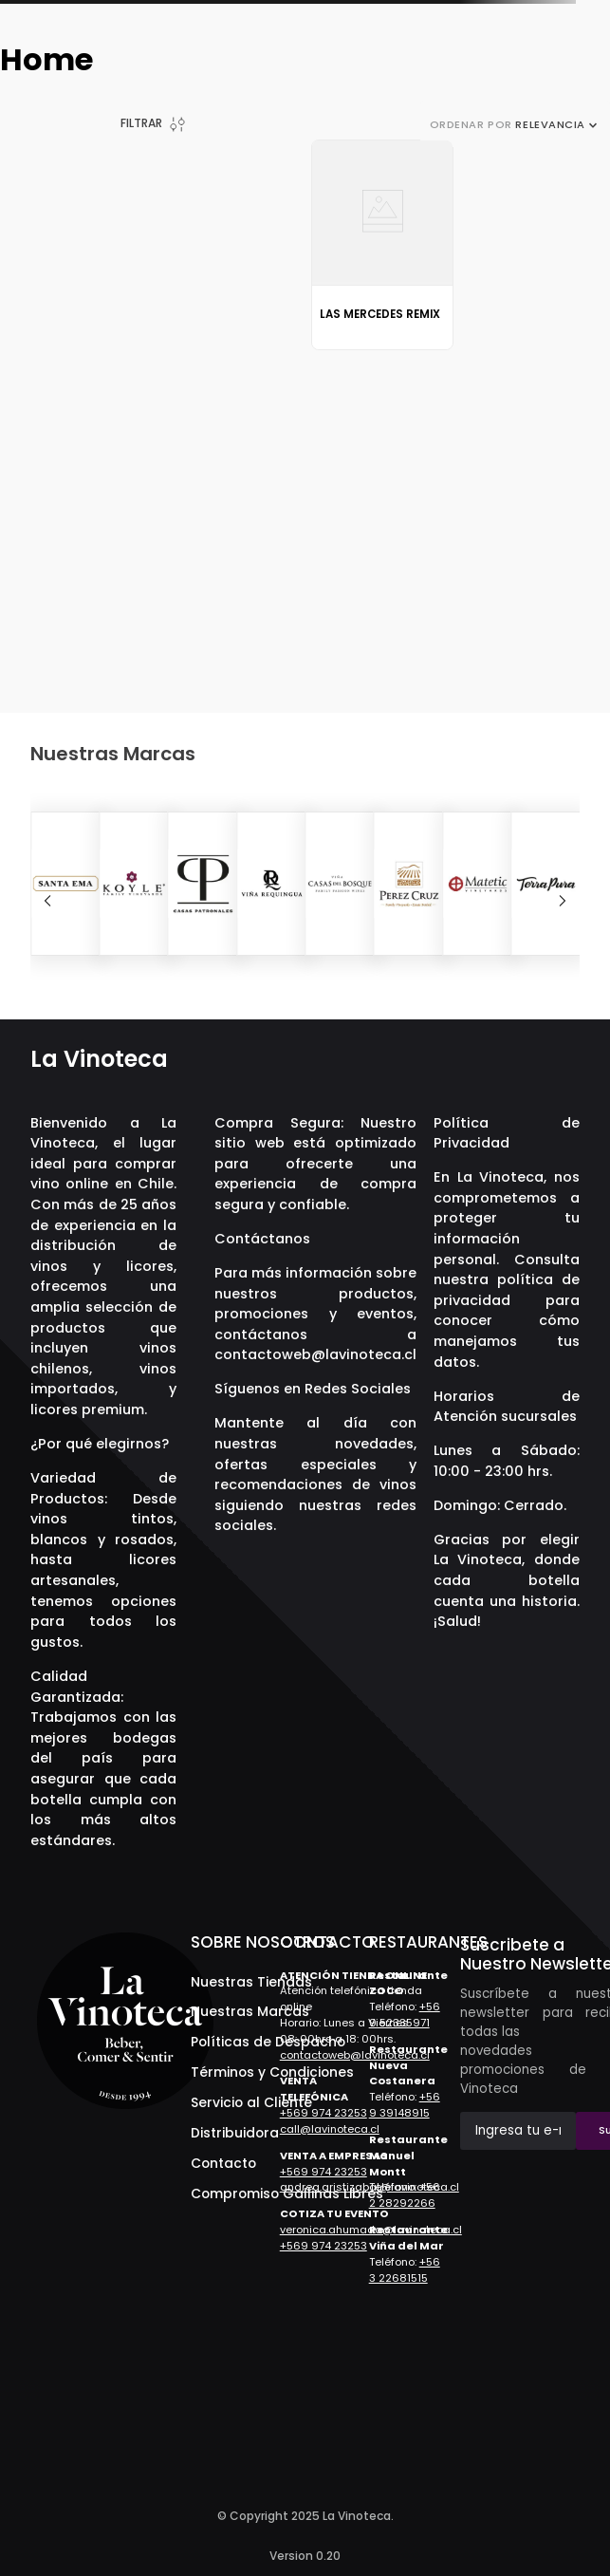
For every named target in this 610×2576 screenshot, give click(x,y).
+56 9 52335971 (404, 2014)
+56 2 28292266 (404, 2195)
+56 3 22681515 (404, 2270)
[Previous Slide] (47, 900)
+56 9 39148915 (404, 2104)
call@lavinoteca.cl (329, 2129)
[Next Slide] (562, 900)
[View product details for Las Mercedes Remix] (382, 244)
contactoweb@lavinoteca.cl (315, 1354)
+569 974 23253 (323, 2112)
